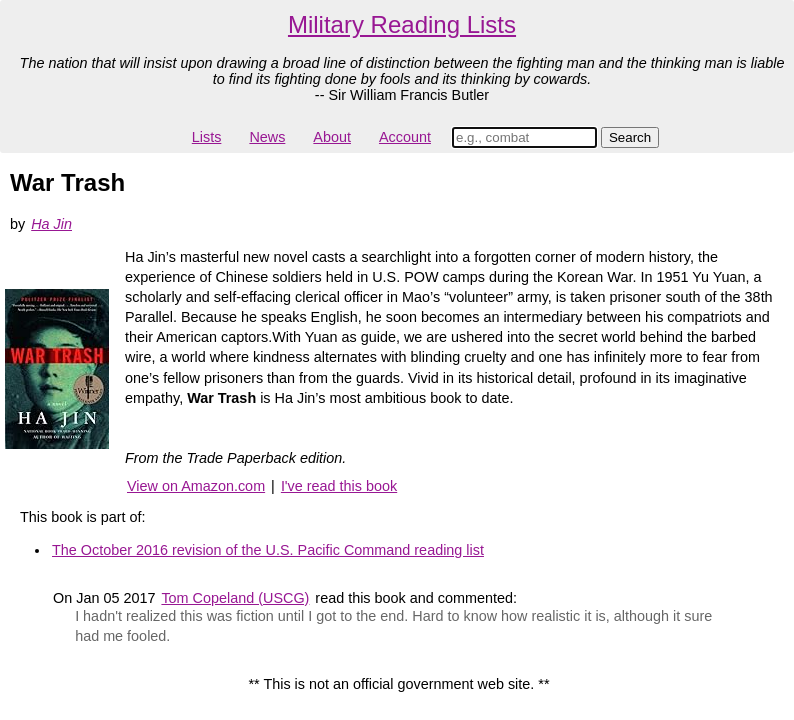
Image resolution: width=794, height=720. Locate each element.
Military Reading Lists (402, 24)
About (332, 137)
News (267, 137)
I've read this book (339, 486)
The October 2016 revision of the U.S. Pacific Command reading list (268, 550)
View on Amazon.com (196, 486)
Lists (207, 137)
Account (405, 137)
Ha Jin (51, 224)
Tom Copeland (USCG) (235, 598)
